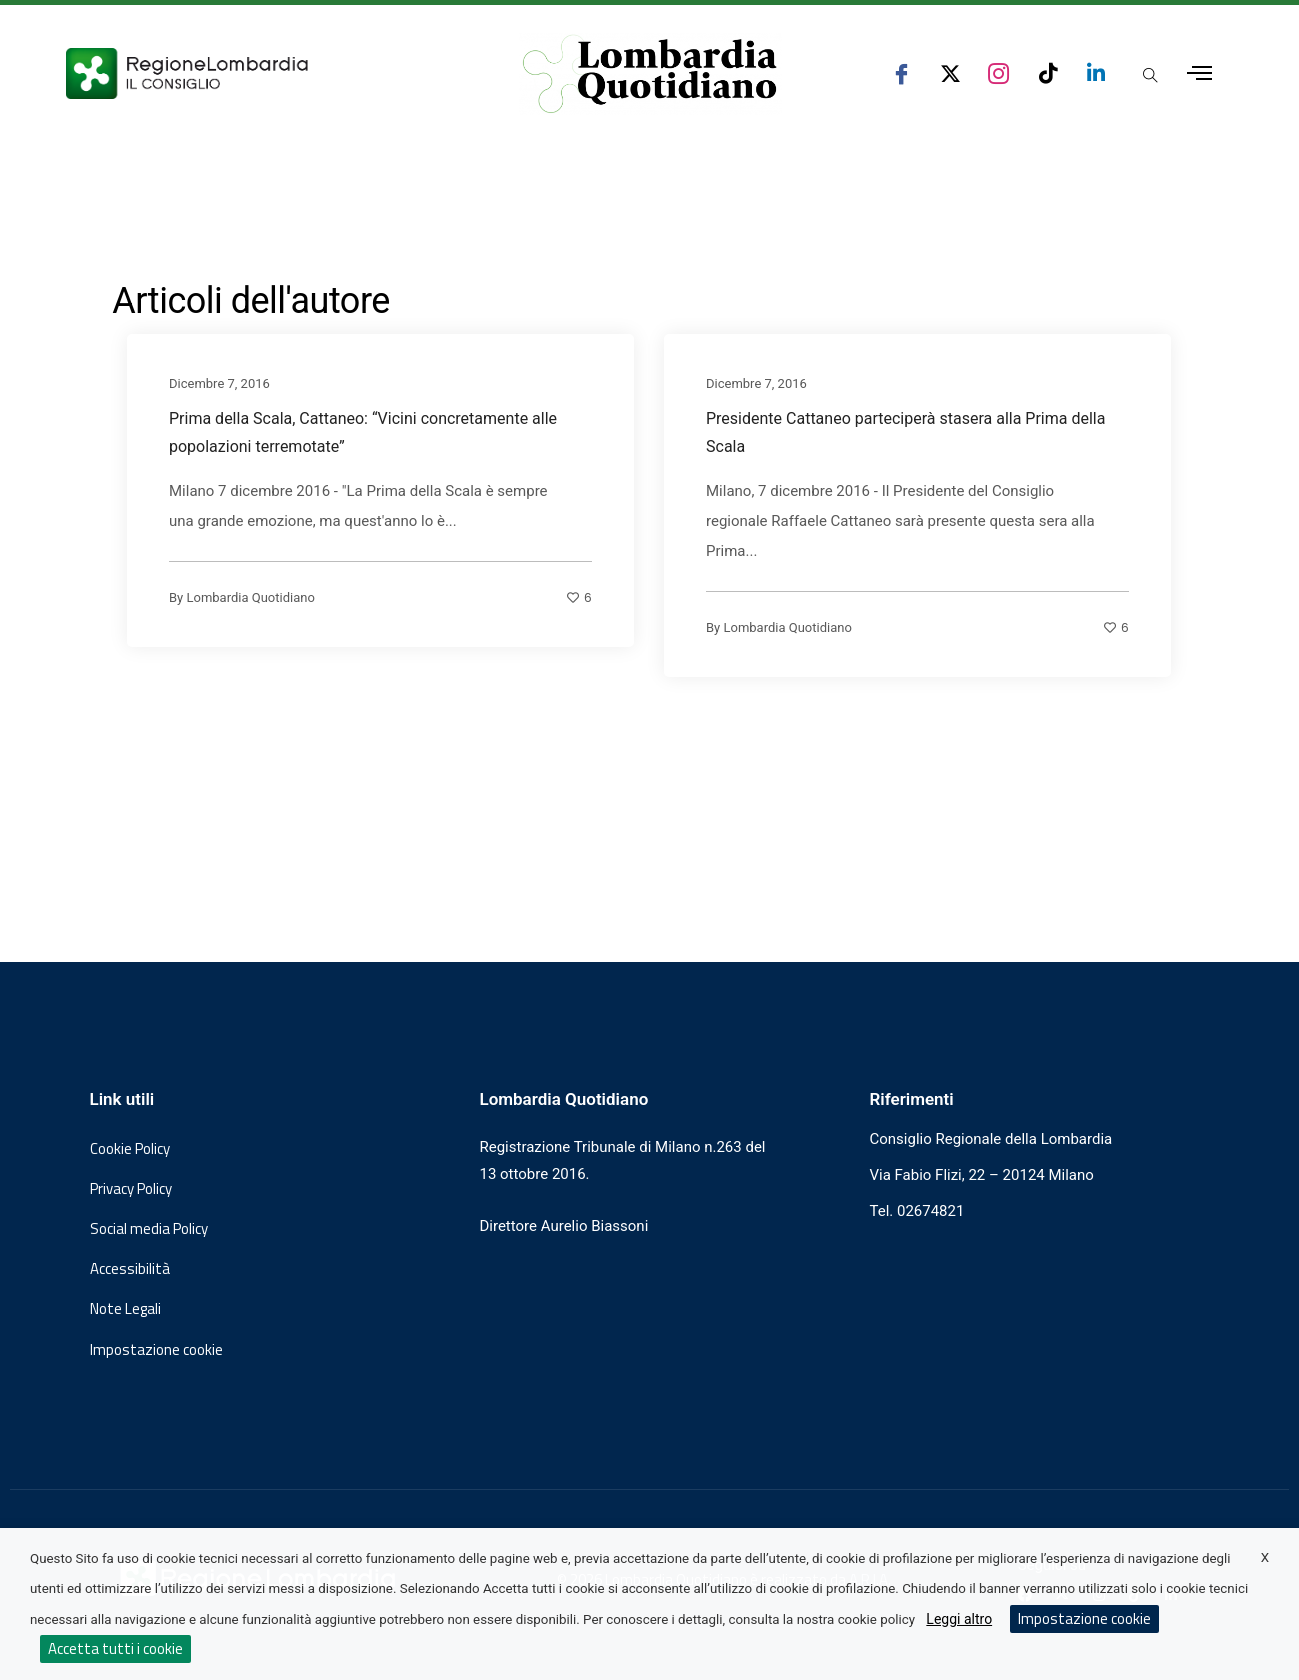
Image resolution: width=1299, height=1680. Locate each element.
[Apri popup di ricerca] (1151, 75)
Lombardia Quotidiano (251, 596)
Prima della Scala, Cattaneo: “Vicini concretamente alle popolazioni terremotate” (363, 431)
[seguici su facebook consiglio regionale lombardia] (901, 73)
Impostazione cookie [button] (156, 1350)
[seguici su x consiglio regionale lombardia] (950, 73)
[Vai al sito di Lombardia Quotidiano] (651, 74)
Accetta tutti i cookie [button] (115, 1648)
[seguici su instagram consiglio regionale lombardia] (998, 73)
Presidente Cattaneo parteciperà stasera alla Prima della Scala (905, 431)
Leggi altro (959, 1619)
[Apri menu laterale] (1199, 73)
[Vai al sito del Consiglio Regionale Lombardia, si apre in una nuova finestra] (261, 73)
